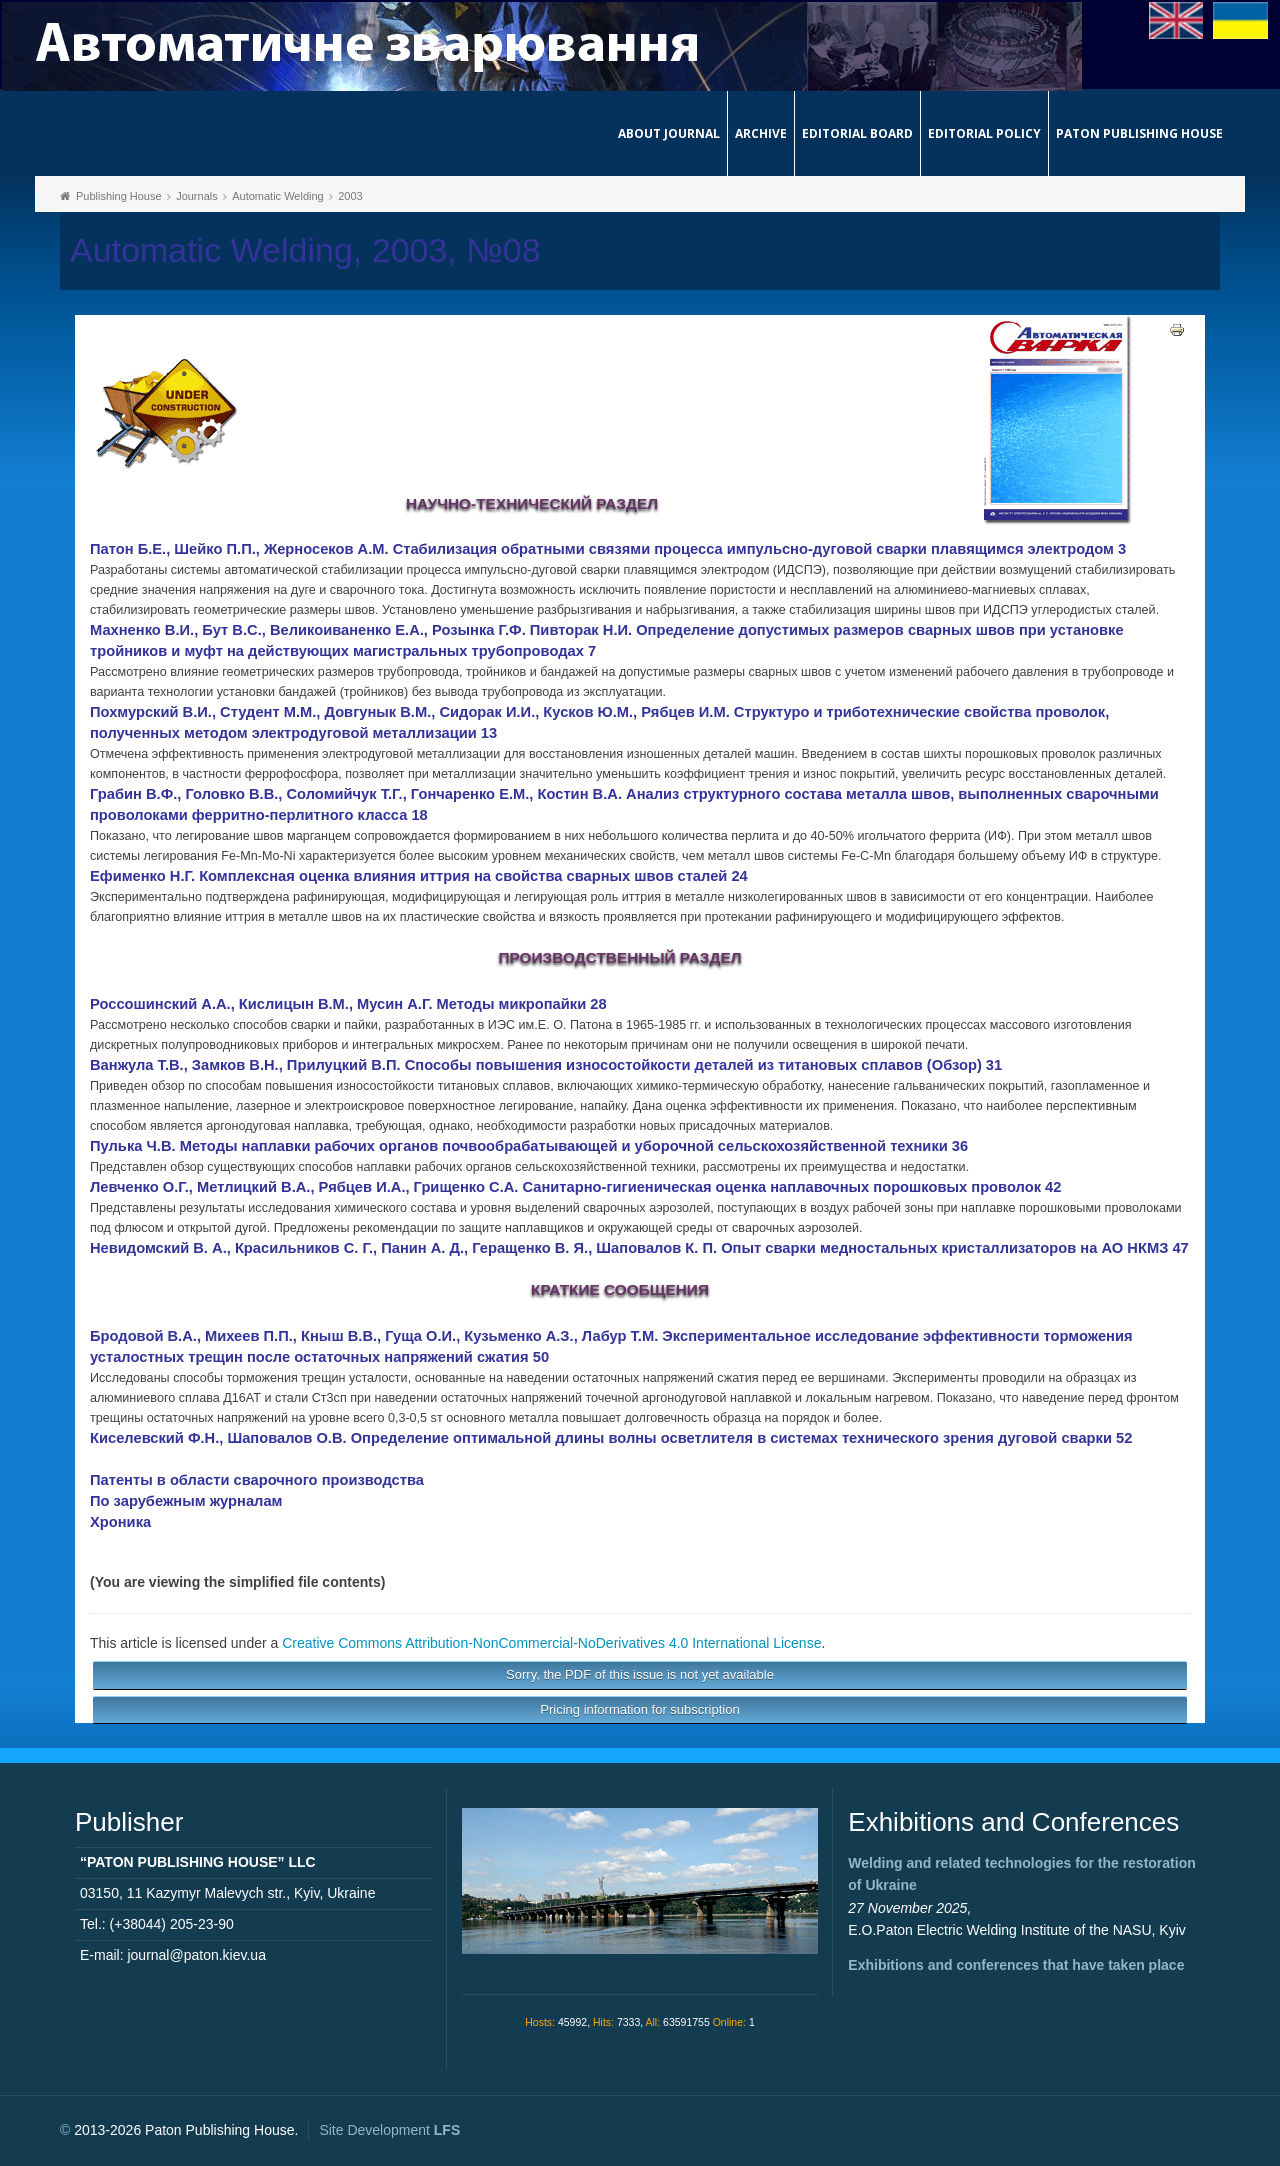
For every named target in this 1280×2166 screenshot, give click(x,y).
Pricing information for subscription (639, 1709)
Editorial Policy (984, 133)
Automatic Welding (278, 196)
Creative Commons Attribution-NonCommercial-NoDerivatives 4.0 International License (551, 1643)
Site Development (389, 2130)
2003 (350, 196)
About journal (669, 133)
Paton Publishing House (1139, 133)
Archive (761, 133)
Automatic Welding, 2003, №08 (305, 250)
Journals (197, 196)
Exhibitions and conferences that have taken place (1016, 1965)
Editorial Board (857, 133)
